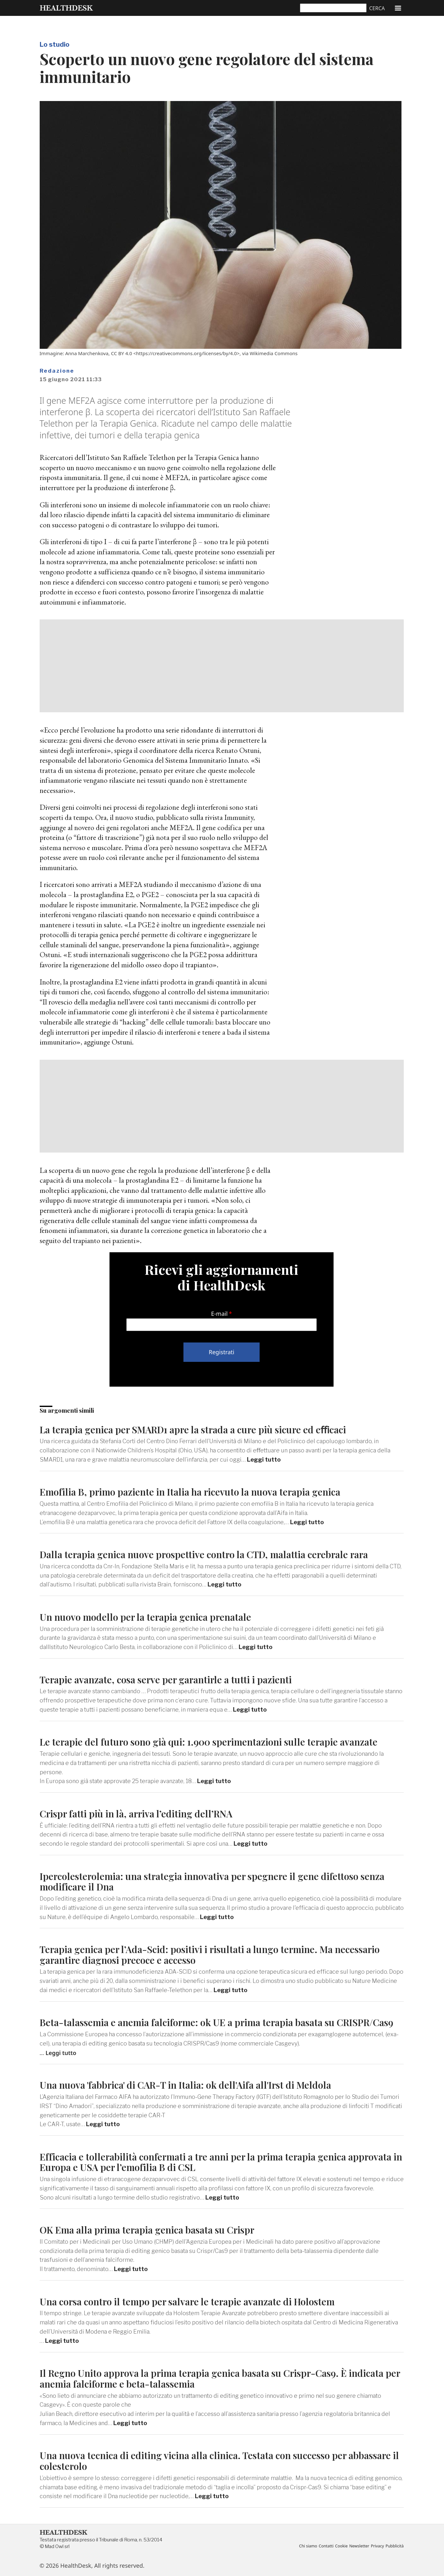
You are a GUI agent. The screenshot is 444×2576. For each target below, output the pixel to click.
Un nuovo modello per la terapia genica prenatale (145, 1617)
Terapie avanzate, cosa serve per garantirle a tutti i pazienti (166, 1679)
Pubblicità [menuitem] (395, 2546)
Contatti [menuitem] (326, 2546)
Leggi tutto (264, 1459)
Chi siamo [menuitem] (308, 2546)
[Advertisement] (222, 665)
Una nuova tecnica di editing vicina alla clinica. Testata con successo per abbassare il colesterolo (219, 2460)
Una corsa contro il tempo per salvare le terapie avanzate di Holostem (187, 2301)
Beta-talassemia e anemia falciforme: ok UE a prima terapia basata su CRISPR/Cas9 (217, 2022)
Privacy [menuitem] (377, 2546)
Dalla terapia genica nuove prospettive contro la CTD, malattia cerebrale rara (204, 1554)
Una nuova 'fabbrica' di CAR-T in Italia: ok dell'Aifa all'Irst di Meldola (185, 2085)
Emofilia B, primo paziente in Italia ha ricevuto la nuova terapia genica (190, 1491)
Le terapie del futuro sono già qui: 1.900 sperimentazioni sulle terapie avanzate (208, 1741)
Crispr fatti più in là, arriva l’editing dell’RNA (136, 1813)
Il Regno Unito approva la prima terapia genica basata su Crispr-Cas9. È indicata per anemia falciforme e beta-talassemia (220, 2378)
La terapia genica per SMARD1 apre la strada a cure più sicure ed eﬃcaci (193, 1429)
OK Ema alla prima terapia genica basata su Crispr (147, 2229)
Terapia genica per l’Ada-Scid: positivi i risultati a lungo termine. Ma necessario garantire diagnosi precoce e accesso (209, 1954)
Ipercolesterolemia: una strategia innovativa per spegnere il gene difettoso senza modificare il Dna (212, 1881)
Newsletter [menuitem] (359, 2546)
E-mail (219, 1313)
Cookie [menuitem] (341, 2546)
